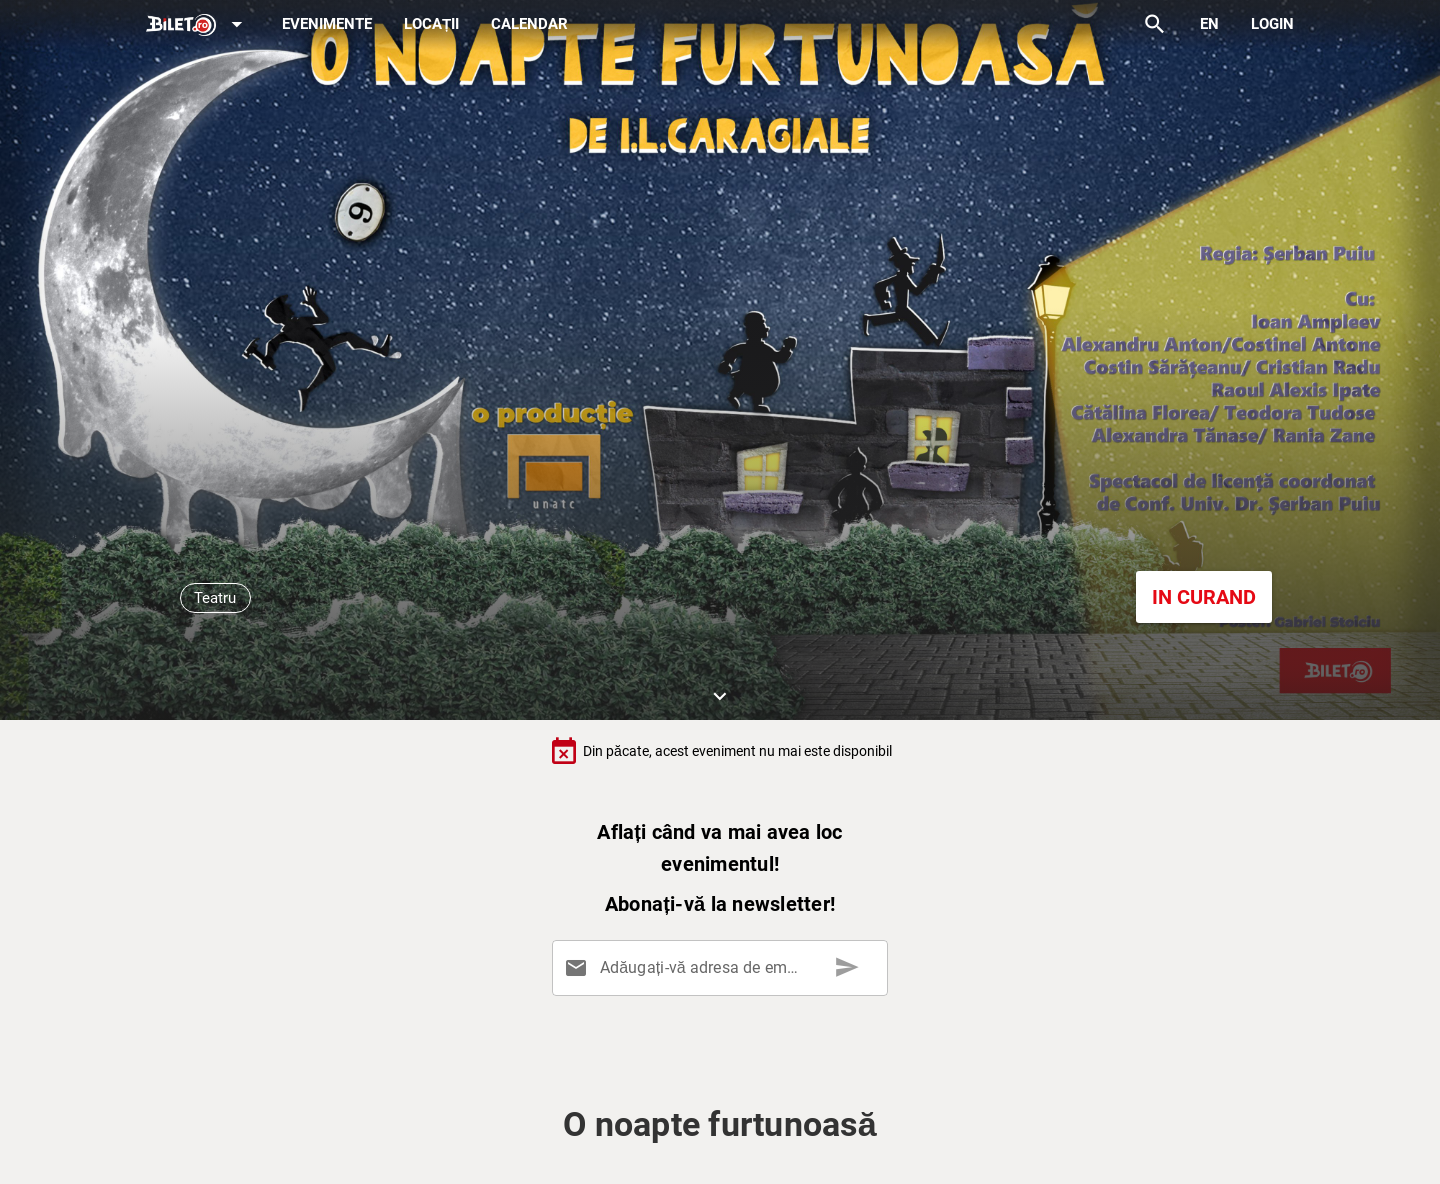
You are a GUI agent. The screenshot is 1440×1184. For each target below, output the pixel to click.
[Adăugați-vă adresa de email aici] (724, 968)
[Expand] (198, 25)
